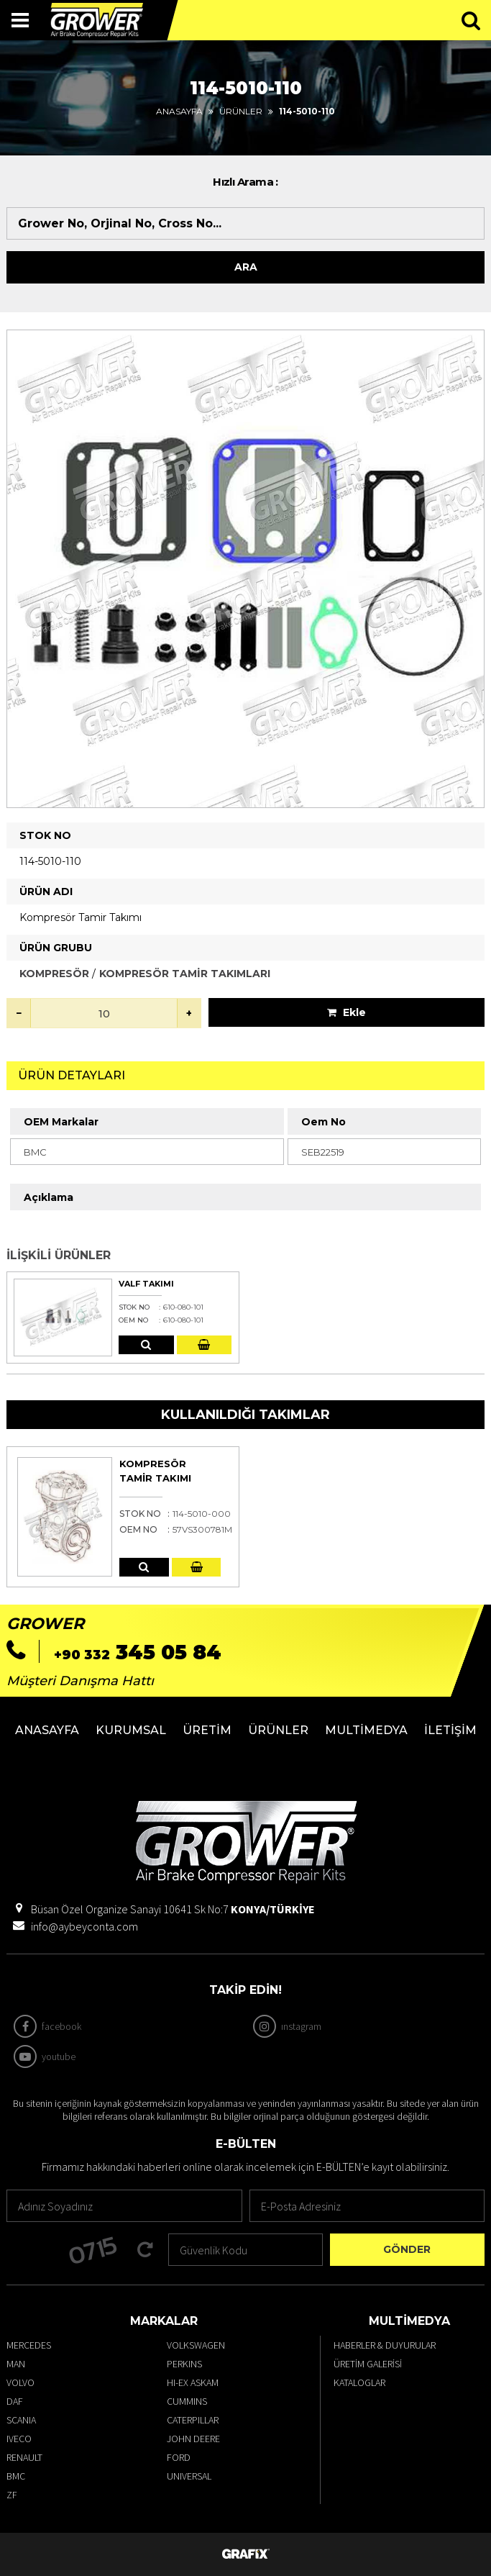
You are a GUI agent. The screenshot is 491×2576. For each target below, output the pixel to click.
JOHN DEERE (193, 2438)
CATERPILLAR (193, 2419)
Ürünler (240, 111)
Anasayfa (179, 111)
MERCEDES (28, 2345)
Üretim (207, 1730)
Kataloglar (359, 2382)
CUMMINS (187, 2401)
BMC (15, 2476)
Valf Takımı (146, 1284)
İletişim (450, 1730)
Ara (245, 266)
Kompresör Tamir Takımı (155, 1471)
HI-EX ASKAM (193, 2382)
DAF (14, 2401)
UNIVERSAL (189, 2476)
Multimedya (366, 1730)
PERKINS (184, 2363)
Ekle (346, 1012)
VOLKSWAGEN (196, 2345)
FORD (179, 2457)
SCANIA (21, 2419)
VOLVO (20, 2382)
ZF (11, 2494)
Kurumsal (131, 1730)
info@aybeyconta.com (84, 1926)
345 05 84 (137, 1652)
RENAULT (24, 2457)
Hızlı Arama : (245, 182)
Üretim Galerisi (368, 2363)
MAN (15, 2363)
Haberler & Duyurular (385, 2345)
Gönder (407, 2249)
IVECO (19, 2438)
